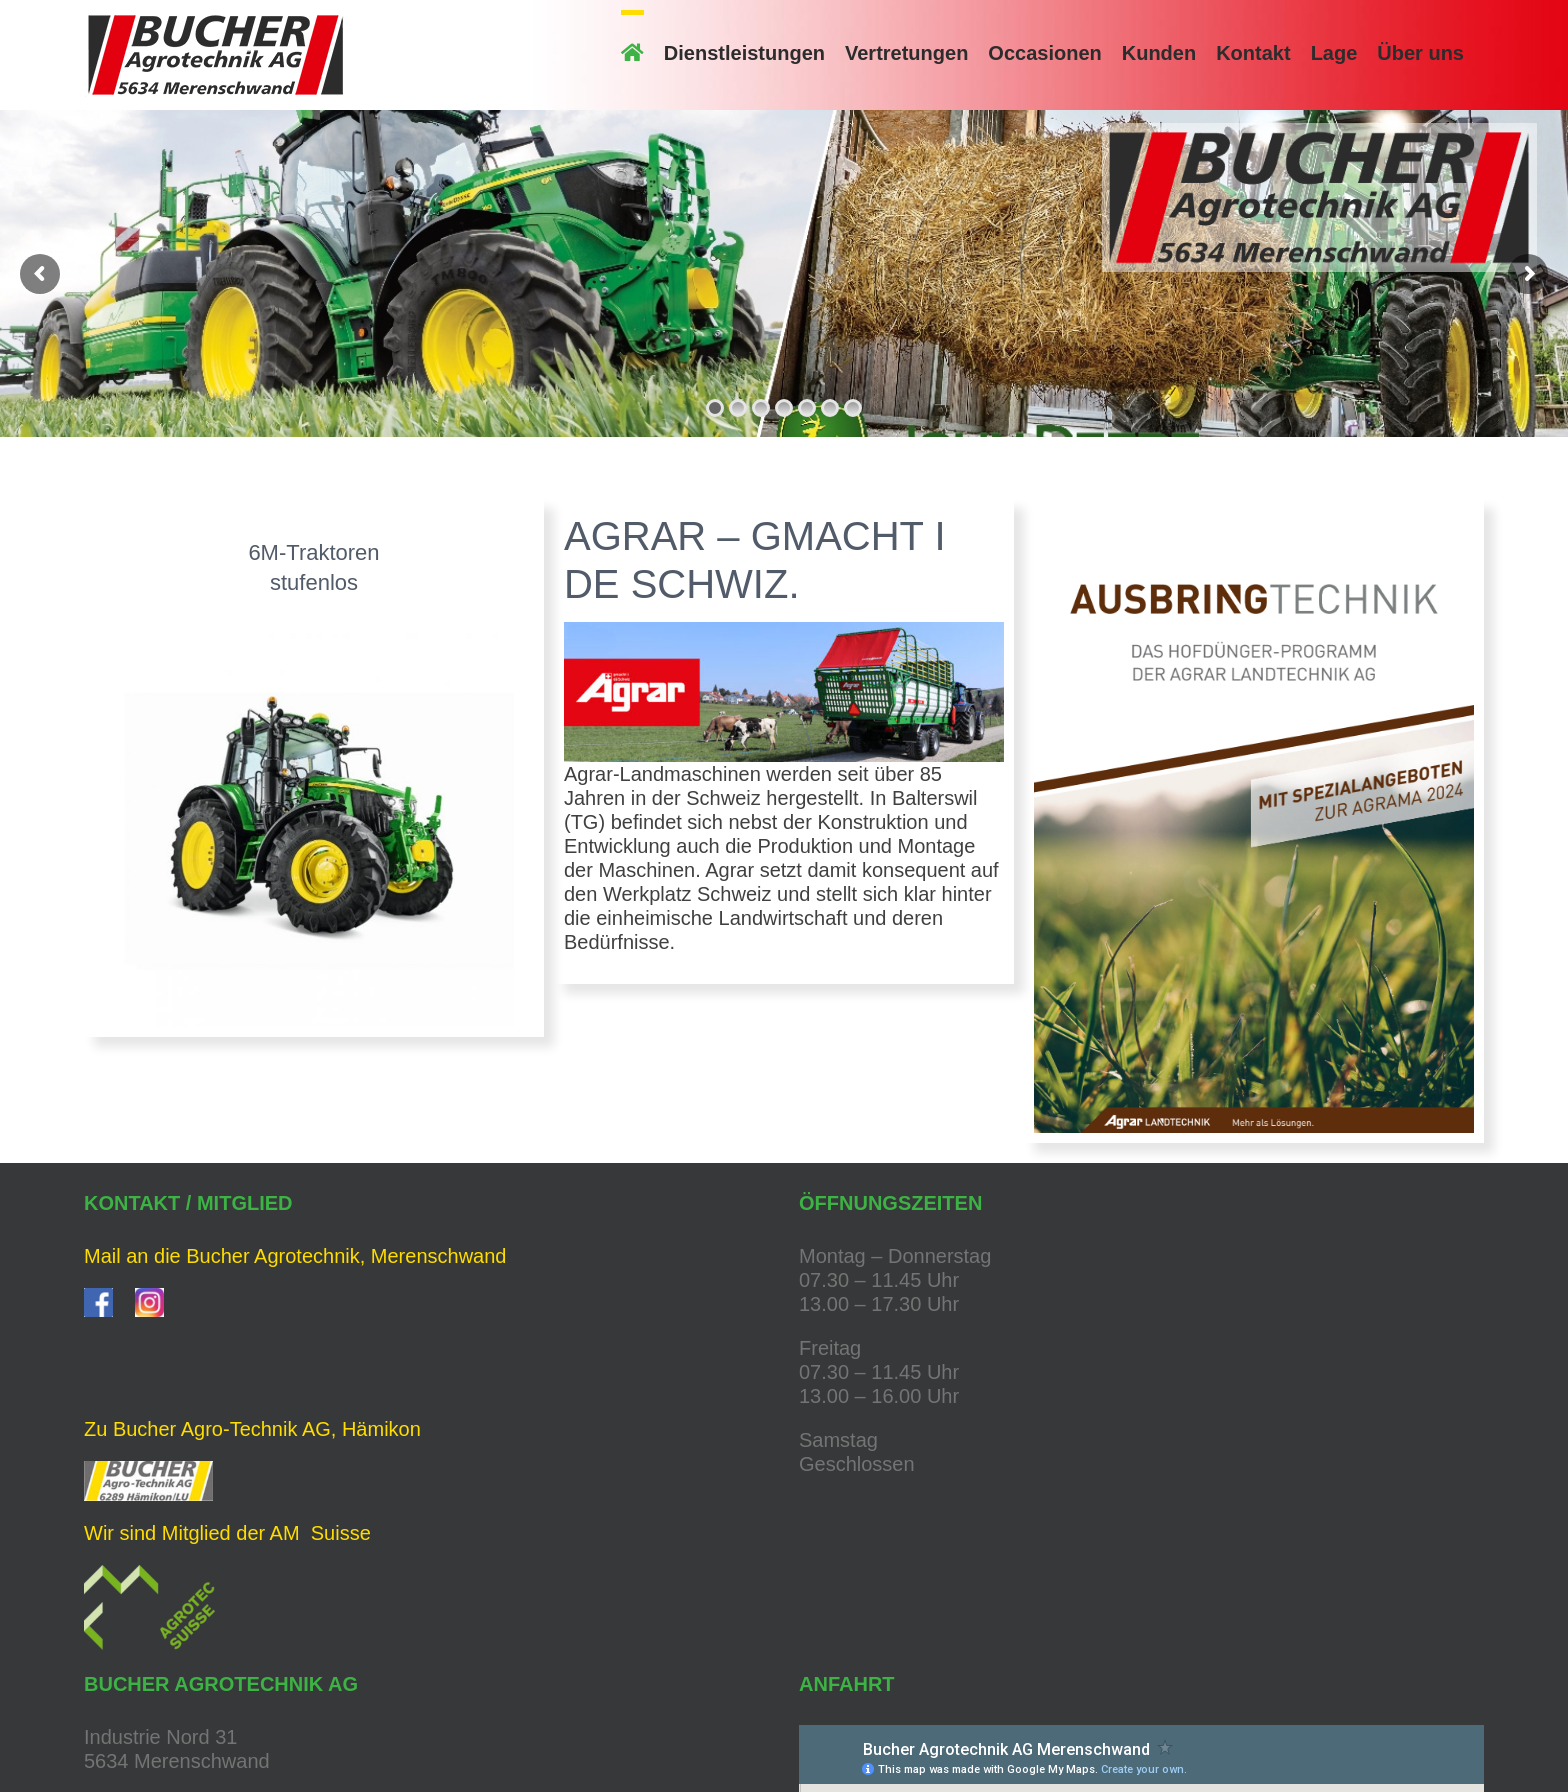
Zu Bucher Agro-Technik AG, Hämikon (252, 1429)
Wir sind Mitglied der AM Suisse (227, 1533)
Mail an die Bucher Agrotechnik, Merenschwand (295, 1256)
